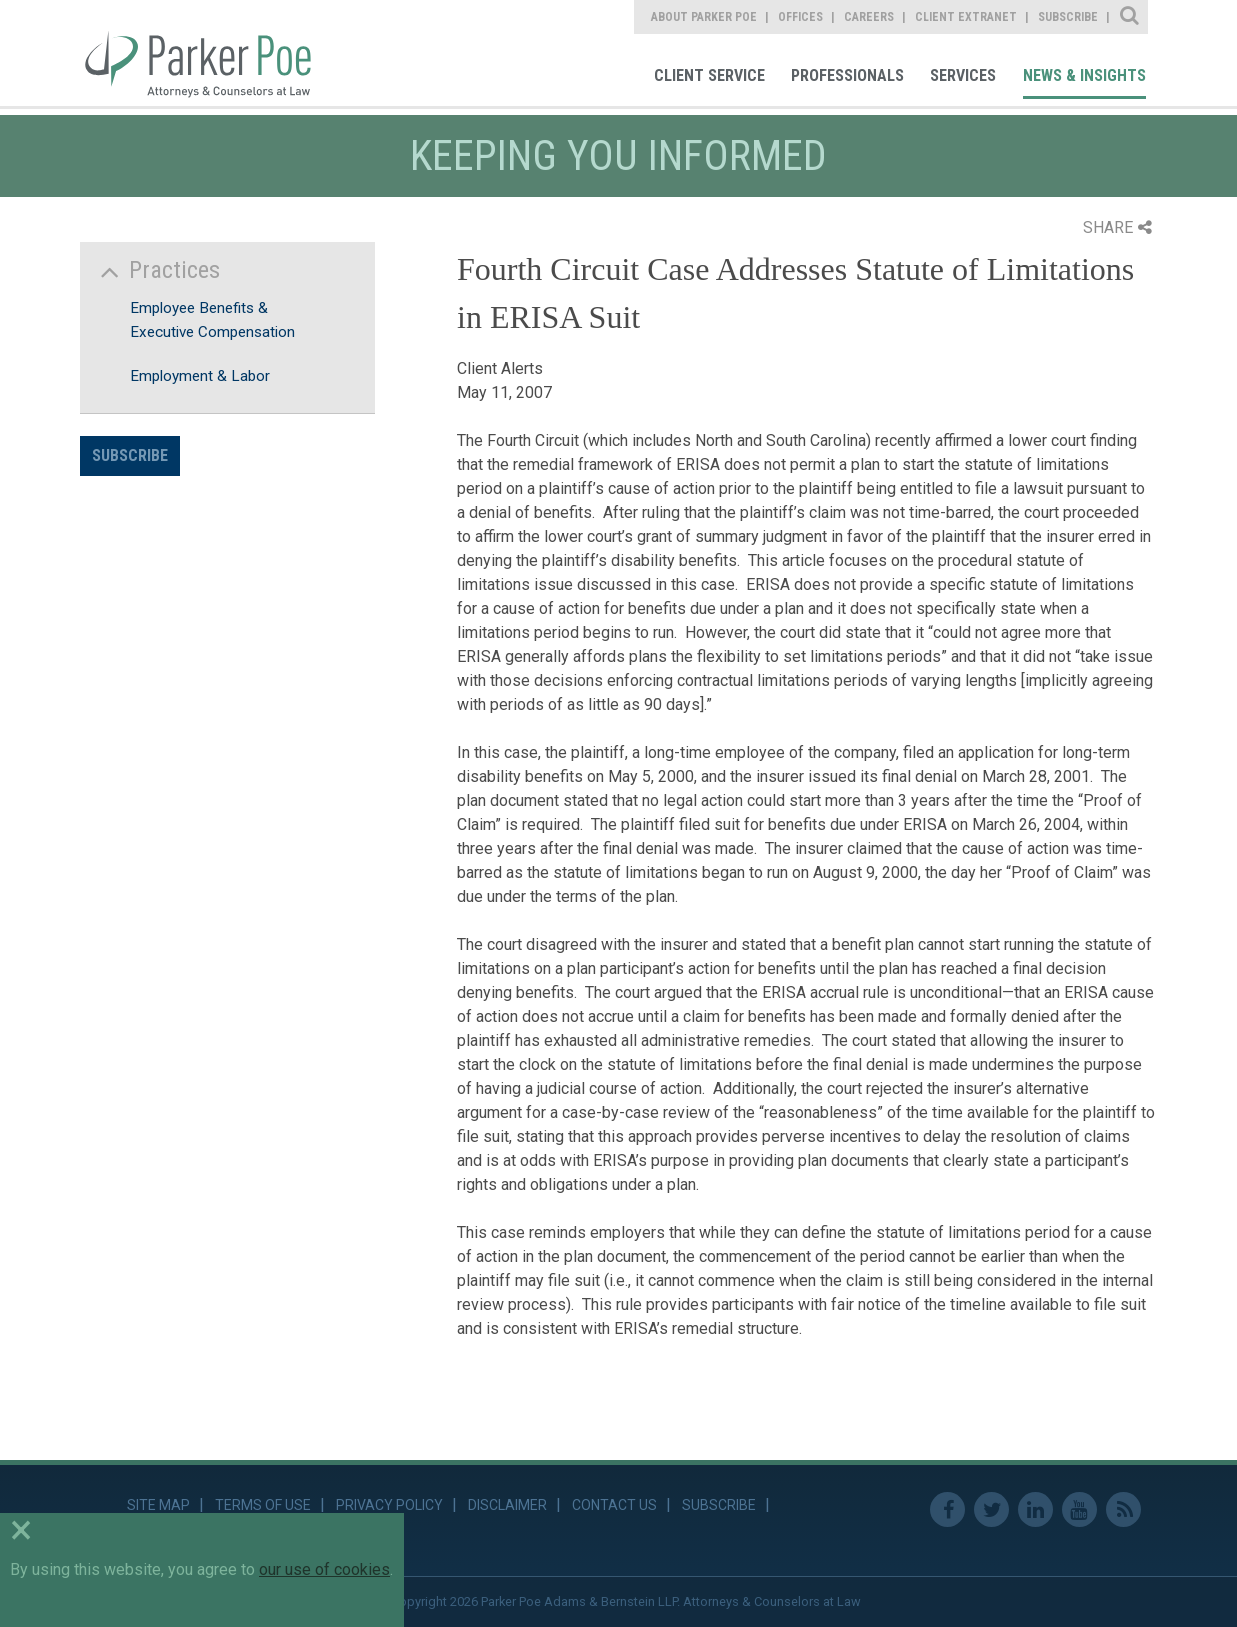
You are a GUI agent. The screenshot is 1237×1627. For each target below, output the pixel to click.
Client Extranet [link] (966, 17)
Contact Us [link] (614, 1505)
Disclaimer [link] (507, 1505)
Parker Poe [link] (209, 53)
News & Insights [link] (1084, 75)
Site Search (1130, 17)
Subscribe (130, 455)
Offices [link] (800, 17)
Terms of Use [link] (263, 1505)
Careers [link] (869, 17)
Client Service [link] (709, 75)
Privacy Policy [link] (389, 1505)
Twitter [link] (991, 1509)
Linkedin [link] (1035, 1509)
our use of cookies (324, 1569)
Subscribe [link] (1068, 17)
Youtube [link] (1079, 1509)
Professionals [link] (847, 75)
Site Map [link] (158, 1505)
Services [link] (963, 75)
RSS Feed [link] (1123, 1509)
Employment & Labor (200, 376)
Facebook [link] (947, 1509)
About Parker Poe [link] (704, 17)
